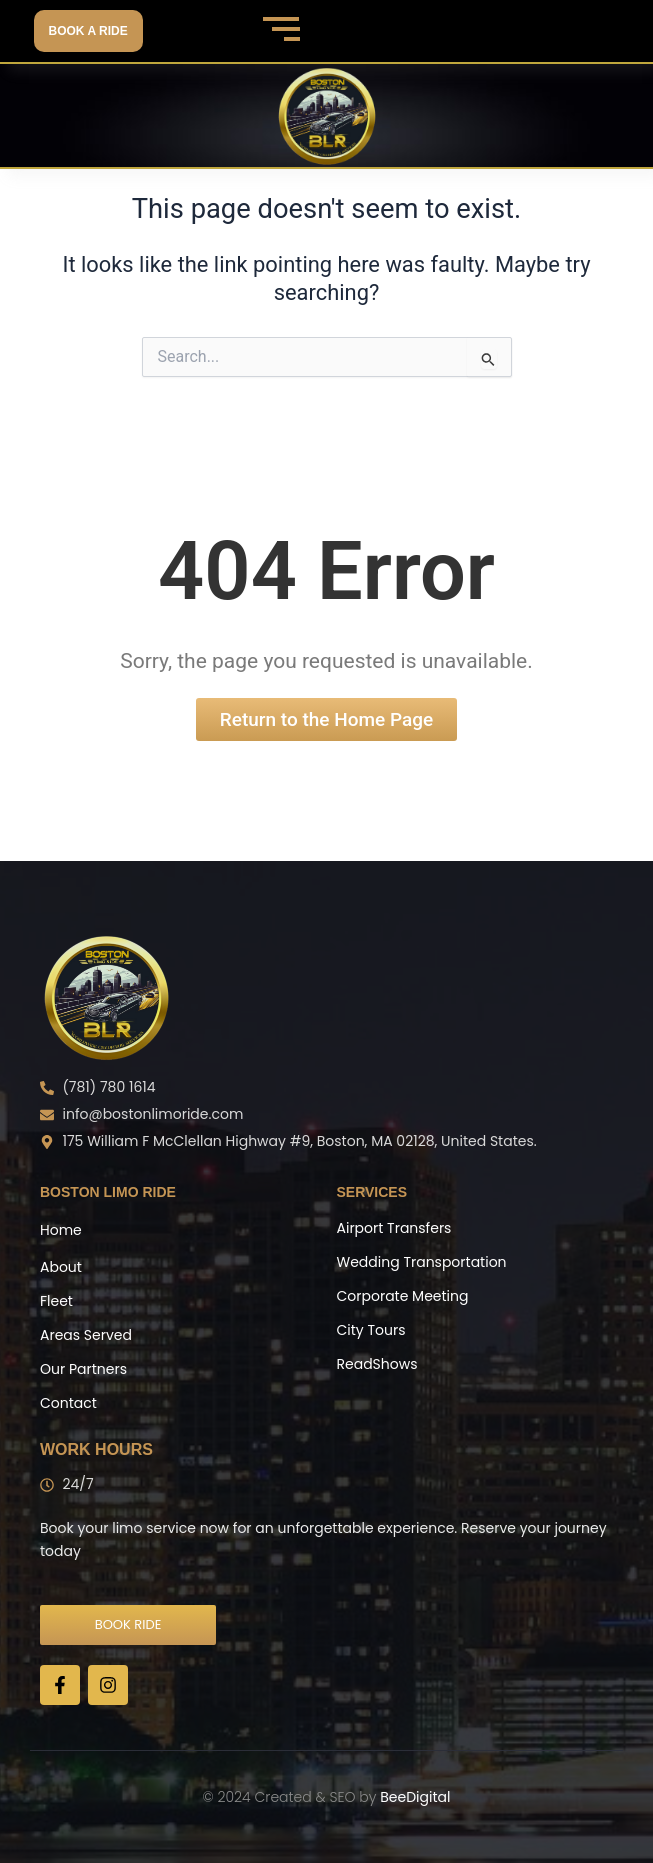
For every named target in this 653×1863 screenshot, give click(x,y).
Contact (68, 1403)
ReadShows (377, 1364)
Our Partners (83, 1369)
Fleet (56, 1301)
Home (61, 1230)
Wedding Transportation (422, 1262)
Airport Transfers (394, 1228)
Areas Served (86, 1335)
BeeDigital (415, 1797)
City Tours (371, 1330)
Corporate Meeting (403, 1296)
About (61, 1267)
